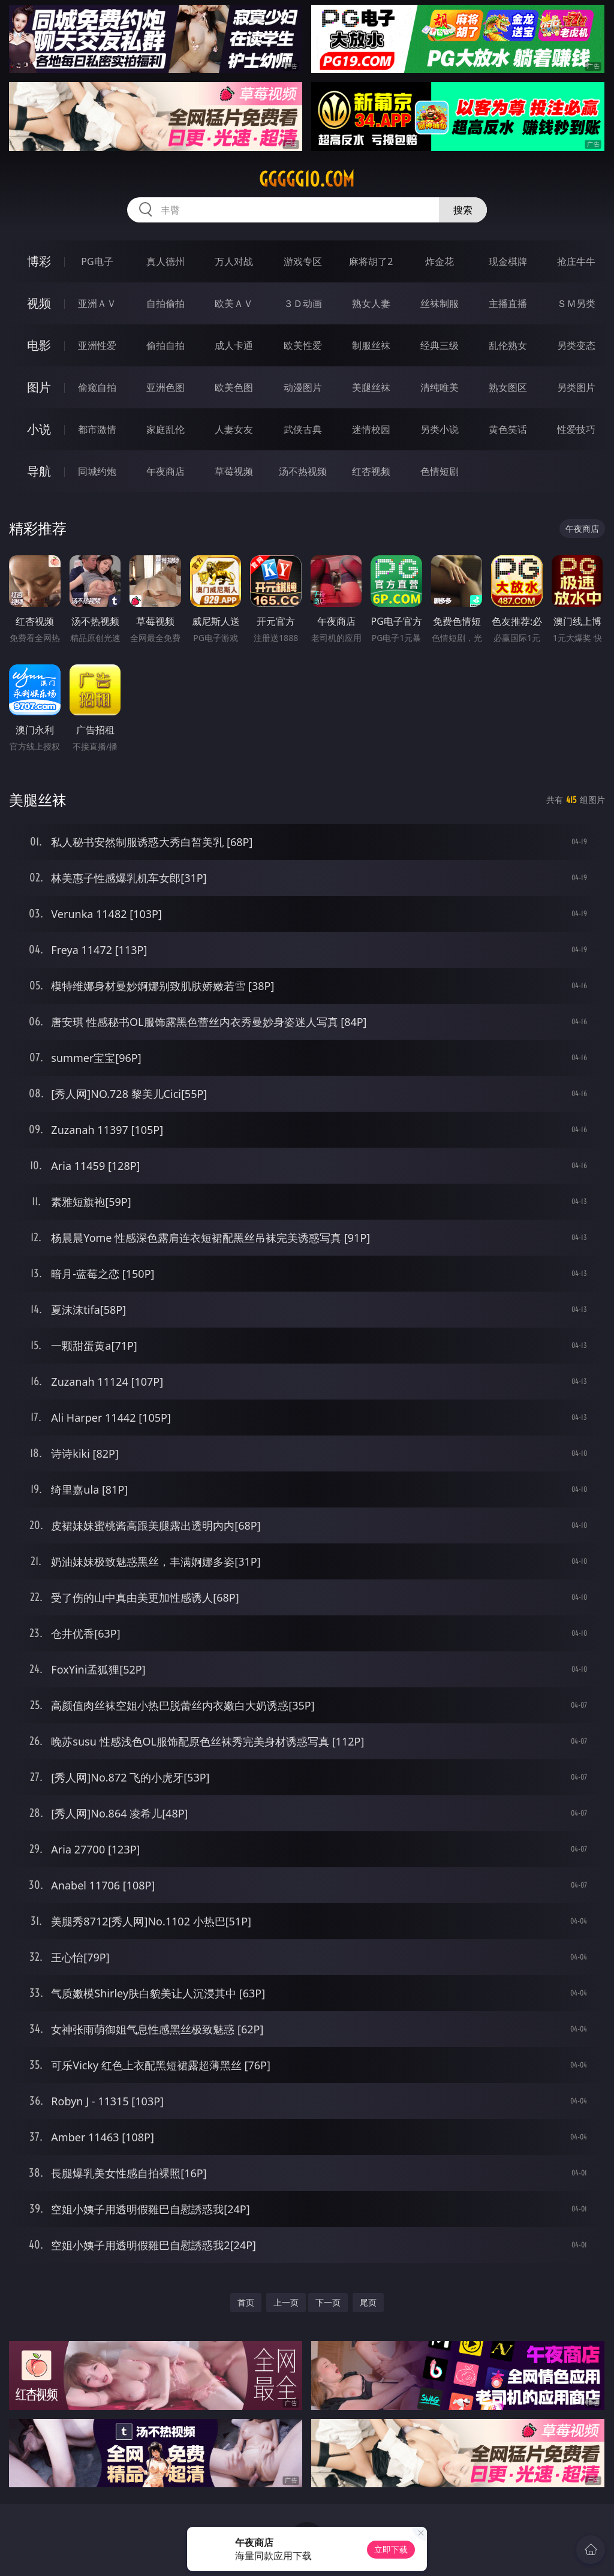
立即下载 (391, 2549)
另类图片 (576, 387)
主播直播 (508, 303)
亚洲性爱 (97, 345)
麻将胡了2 (371, 261)
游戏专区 (303, 261)
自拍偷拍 (165, 303)
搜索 (462, 209)
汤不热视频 (303, 471)
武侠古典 (303, 429)
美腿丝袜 (371, 387)
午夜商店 (165, 471)
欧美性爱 (303, 345)
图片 (39, 387)
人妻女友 (234, 429)
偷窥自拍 (97, 387)
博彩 (39, 261)
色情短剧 (439, 471)
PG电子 (97, 261)
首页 (245, 2302)
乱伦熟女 (508, 345)
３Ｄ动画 (303, 303)
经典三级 (439, 345)
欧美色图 (234, 387)
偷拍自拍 (165, 345)
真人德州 (165, 261)
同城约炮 (97, 471)
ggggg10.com (306, 179)
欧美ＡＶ (234, 303)
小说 (39, 429)
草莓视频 (234, 471)
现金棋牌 (508, 261)
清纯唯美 (439, 387)
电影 (39, 345)
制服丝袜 (371, 345)
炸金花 (439, 261)
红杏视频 (371, 471)
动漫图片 (303, 387)
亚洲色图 (165, 387)
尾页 (368, 2302)
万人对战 (234, 261)
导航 (39, 471)
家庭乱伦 (165, 429)
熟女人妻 (371, 303)
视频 (39, 303)
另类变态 (576, 345)
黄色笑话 (508, 429)
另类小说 (439, 429)
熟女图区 (508, 387)
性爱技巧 (576, 429)
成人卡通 (234, 345)
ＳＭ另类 (576, 303)
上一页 (286, 2302)
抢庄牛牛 (576, 261)
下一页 (328, 2302)
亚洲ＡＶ (97, 303)
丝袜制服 (439, 303)
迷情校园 (371, 429)
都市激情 (97, 429)
